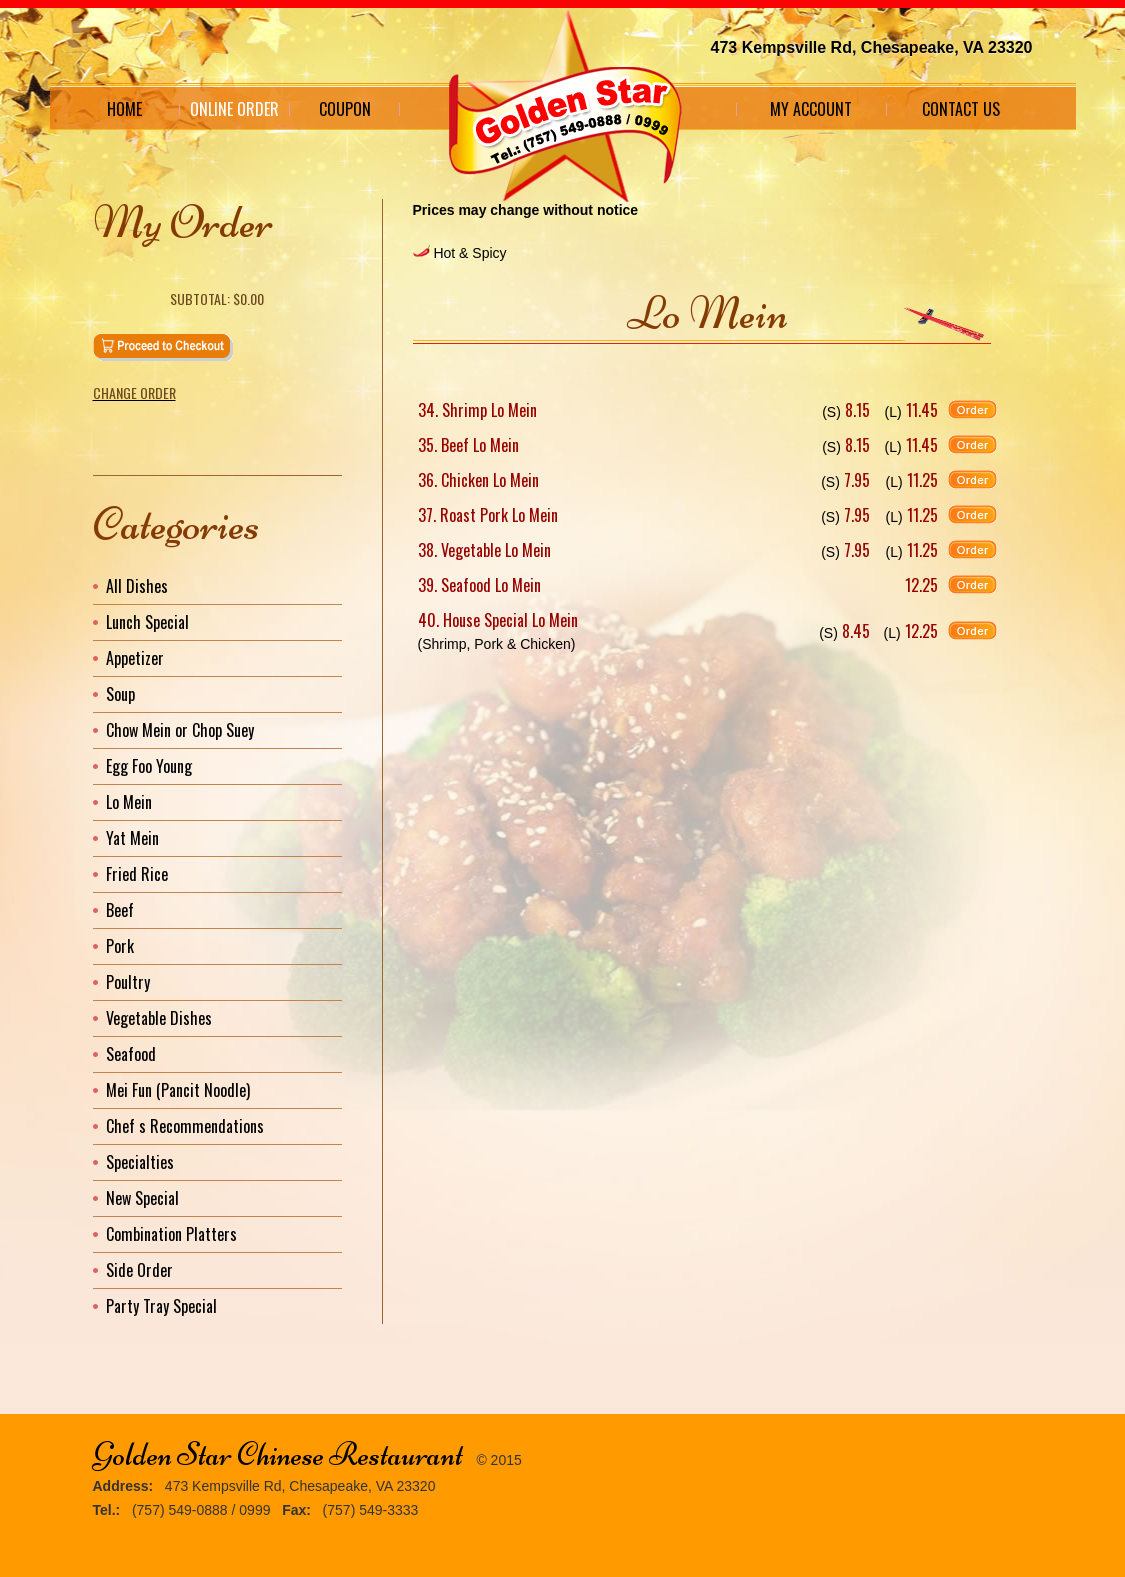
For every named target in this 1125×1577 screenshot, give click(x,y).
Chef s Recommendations (185, 1126)
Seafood (131, 1054)
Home (124, 109)
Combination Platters (171, 1234)
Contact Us (961, 109)
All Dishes (137, 586)
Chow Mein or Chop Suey (180, 730)
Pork (120, 946)
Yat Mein (132, 838)
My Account (811, 109)
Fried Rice (137, 874)
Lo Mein (129, 802)
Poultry (128, 982)
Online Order (234, 109)
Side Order (139, 1270)
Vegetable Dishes (159, 1018)
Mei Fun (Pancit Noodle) (178, 1090)
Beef (120, 910)
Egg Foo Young (149, 766)
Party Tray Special (161, 1306)
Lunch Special (147, 622)
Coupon (345, 109)
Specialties (140, 1162)
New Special (142, 1198)
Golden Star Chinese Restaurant (278, 1454)
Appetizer (135, 658)
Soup (120, 694)
